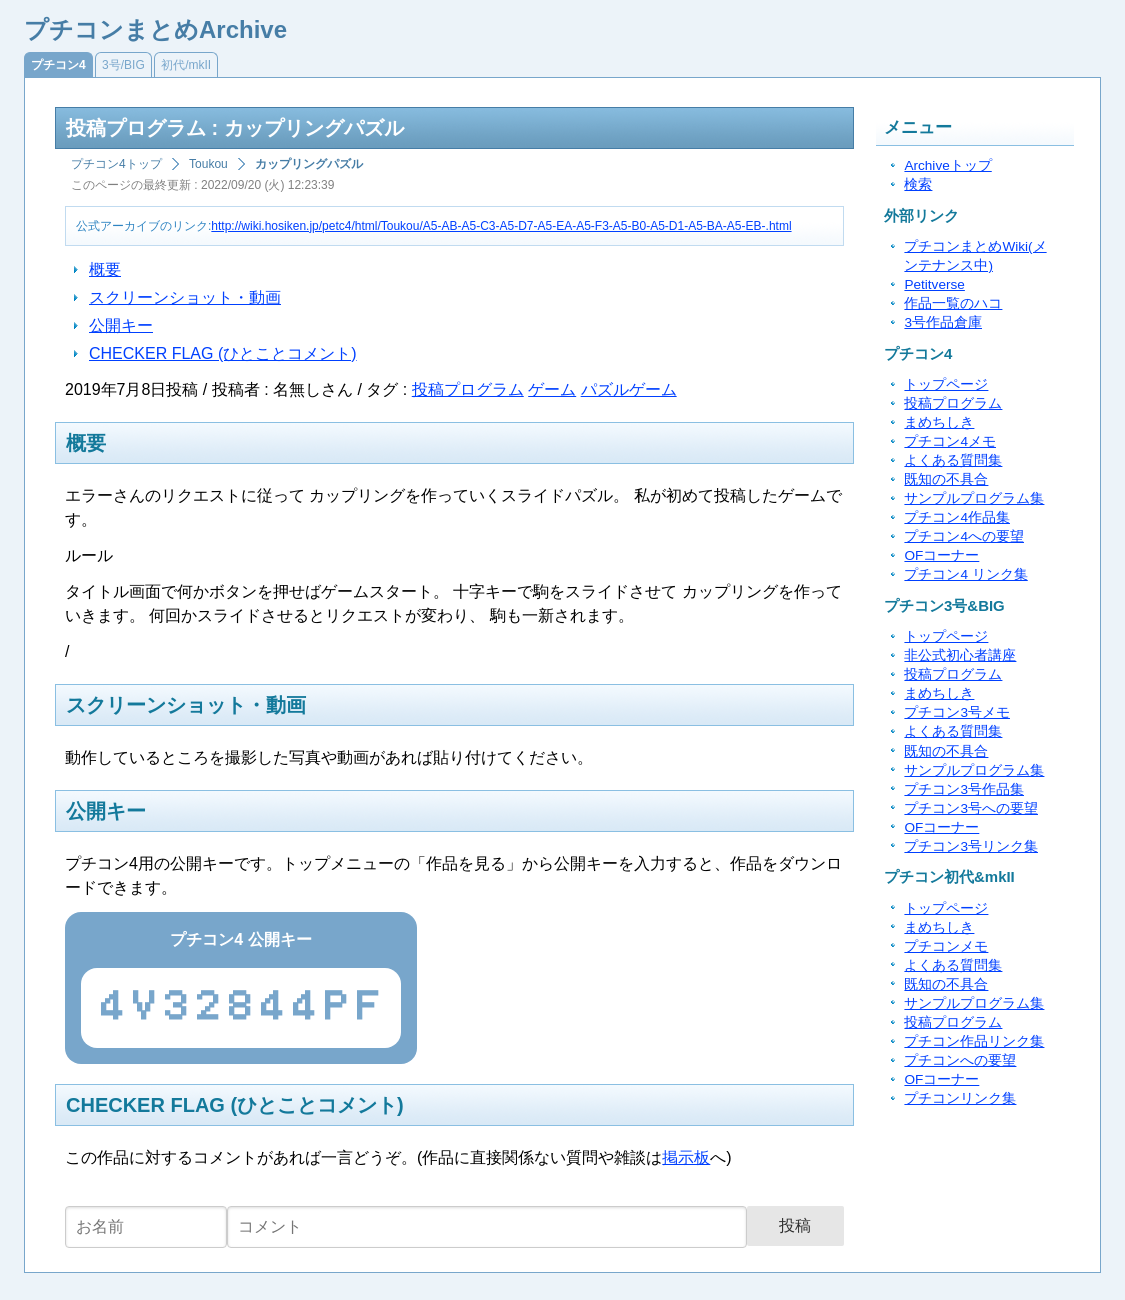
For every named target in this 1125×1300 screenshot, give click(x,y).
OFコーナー (941, 555)
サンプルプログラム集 (974, 498)
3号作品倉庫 (943, 322)
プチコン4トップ (116, 164)
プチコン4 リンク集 (965, 574)
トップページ (946, 384)
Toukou (208, 164)
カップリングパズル (309, 164)
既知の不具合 (946, 479)
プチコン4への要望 (964, 536)
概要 (105, 269)
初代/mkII (186, 65)
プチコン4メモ (950, 441)
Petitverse (934, 284)
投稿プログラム (468, 389)
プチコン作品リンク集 (974, 1041)
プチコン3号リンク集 (971, 846)
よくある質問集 (953, 460)
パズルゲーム (629, 389)
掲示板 (686, 1157)
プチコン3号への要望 (971, 808)
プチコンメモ (946, 946)
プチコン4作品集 (957, 517)
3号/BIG (123, 65)
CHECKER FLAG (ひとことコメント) (223, 353)
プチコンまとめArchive (155, 29)
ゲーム (552, 389)
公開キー (121, 325)
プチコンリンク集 (960, 1098)
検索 (918, 184)
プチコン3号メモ (957, 712)
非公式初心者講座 (960, 655)
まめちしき (939, 422)
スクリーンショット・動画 (185, 297)
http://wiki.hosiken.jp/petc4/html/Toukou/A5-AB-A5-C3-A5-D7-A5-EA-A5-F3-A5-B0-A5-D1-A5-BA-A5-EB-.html (501, 226)
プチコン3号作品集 (964, 789)
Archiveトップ (947, 165)
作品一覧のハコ (953, 303)
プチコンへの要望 (960, 1060)
